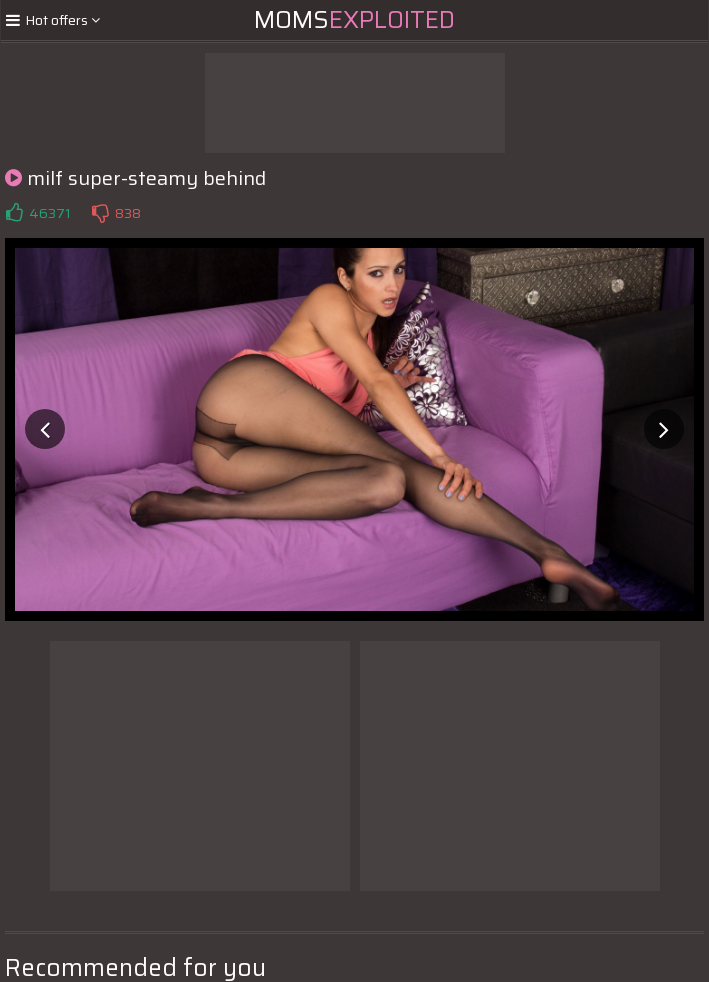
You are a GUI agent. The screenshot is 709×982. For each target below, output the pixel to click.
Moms (354, 20)
